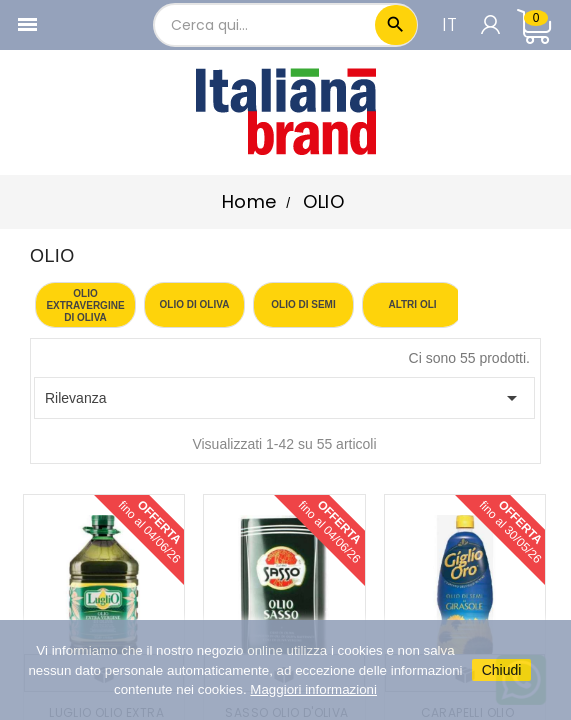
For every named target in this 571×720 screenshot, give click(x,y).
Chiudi (502, 670)
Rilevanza (284, 398)
